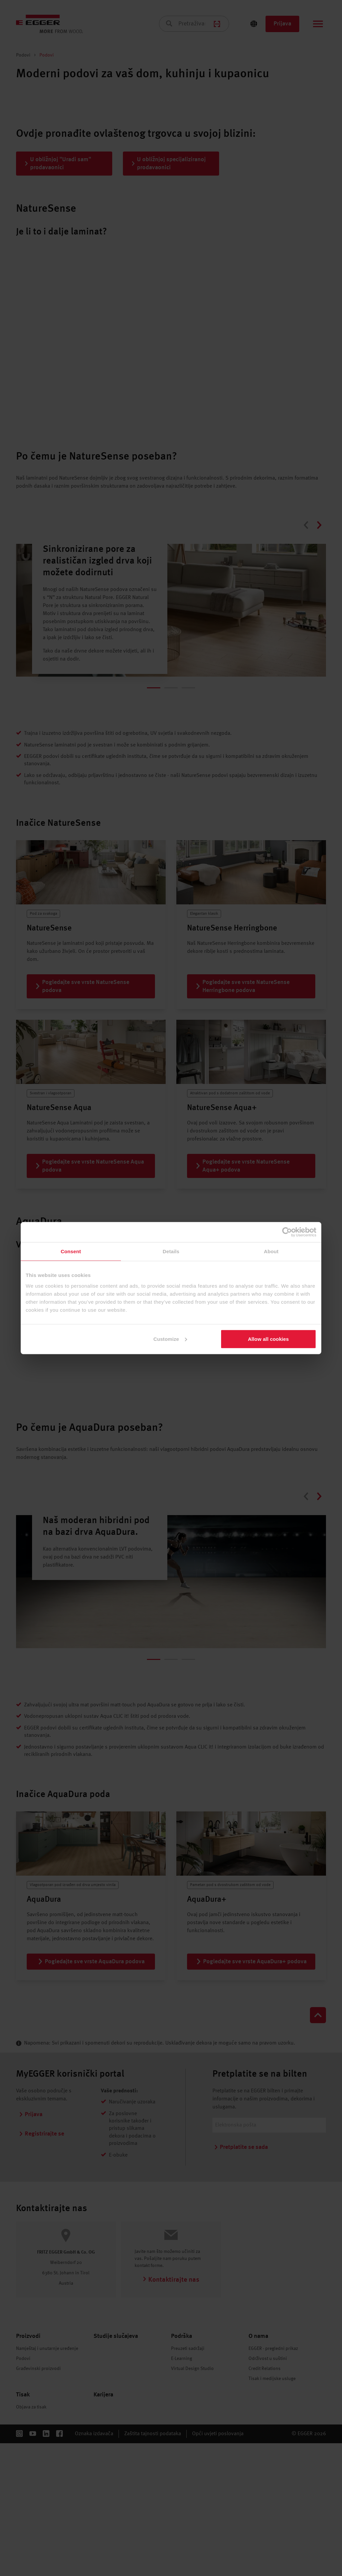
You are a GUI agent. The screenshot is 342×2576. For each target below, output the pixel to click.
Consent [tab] (71, 1251)
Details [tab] (171, 1251)
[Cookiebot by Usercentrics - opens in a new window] (287, 1232)
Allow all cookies (268, 1339)
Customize (170, 1339)
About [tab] (271, 1251)
